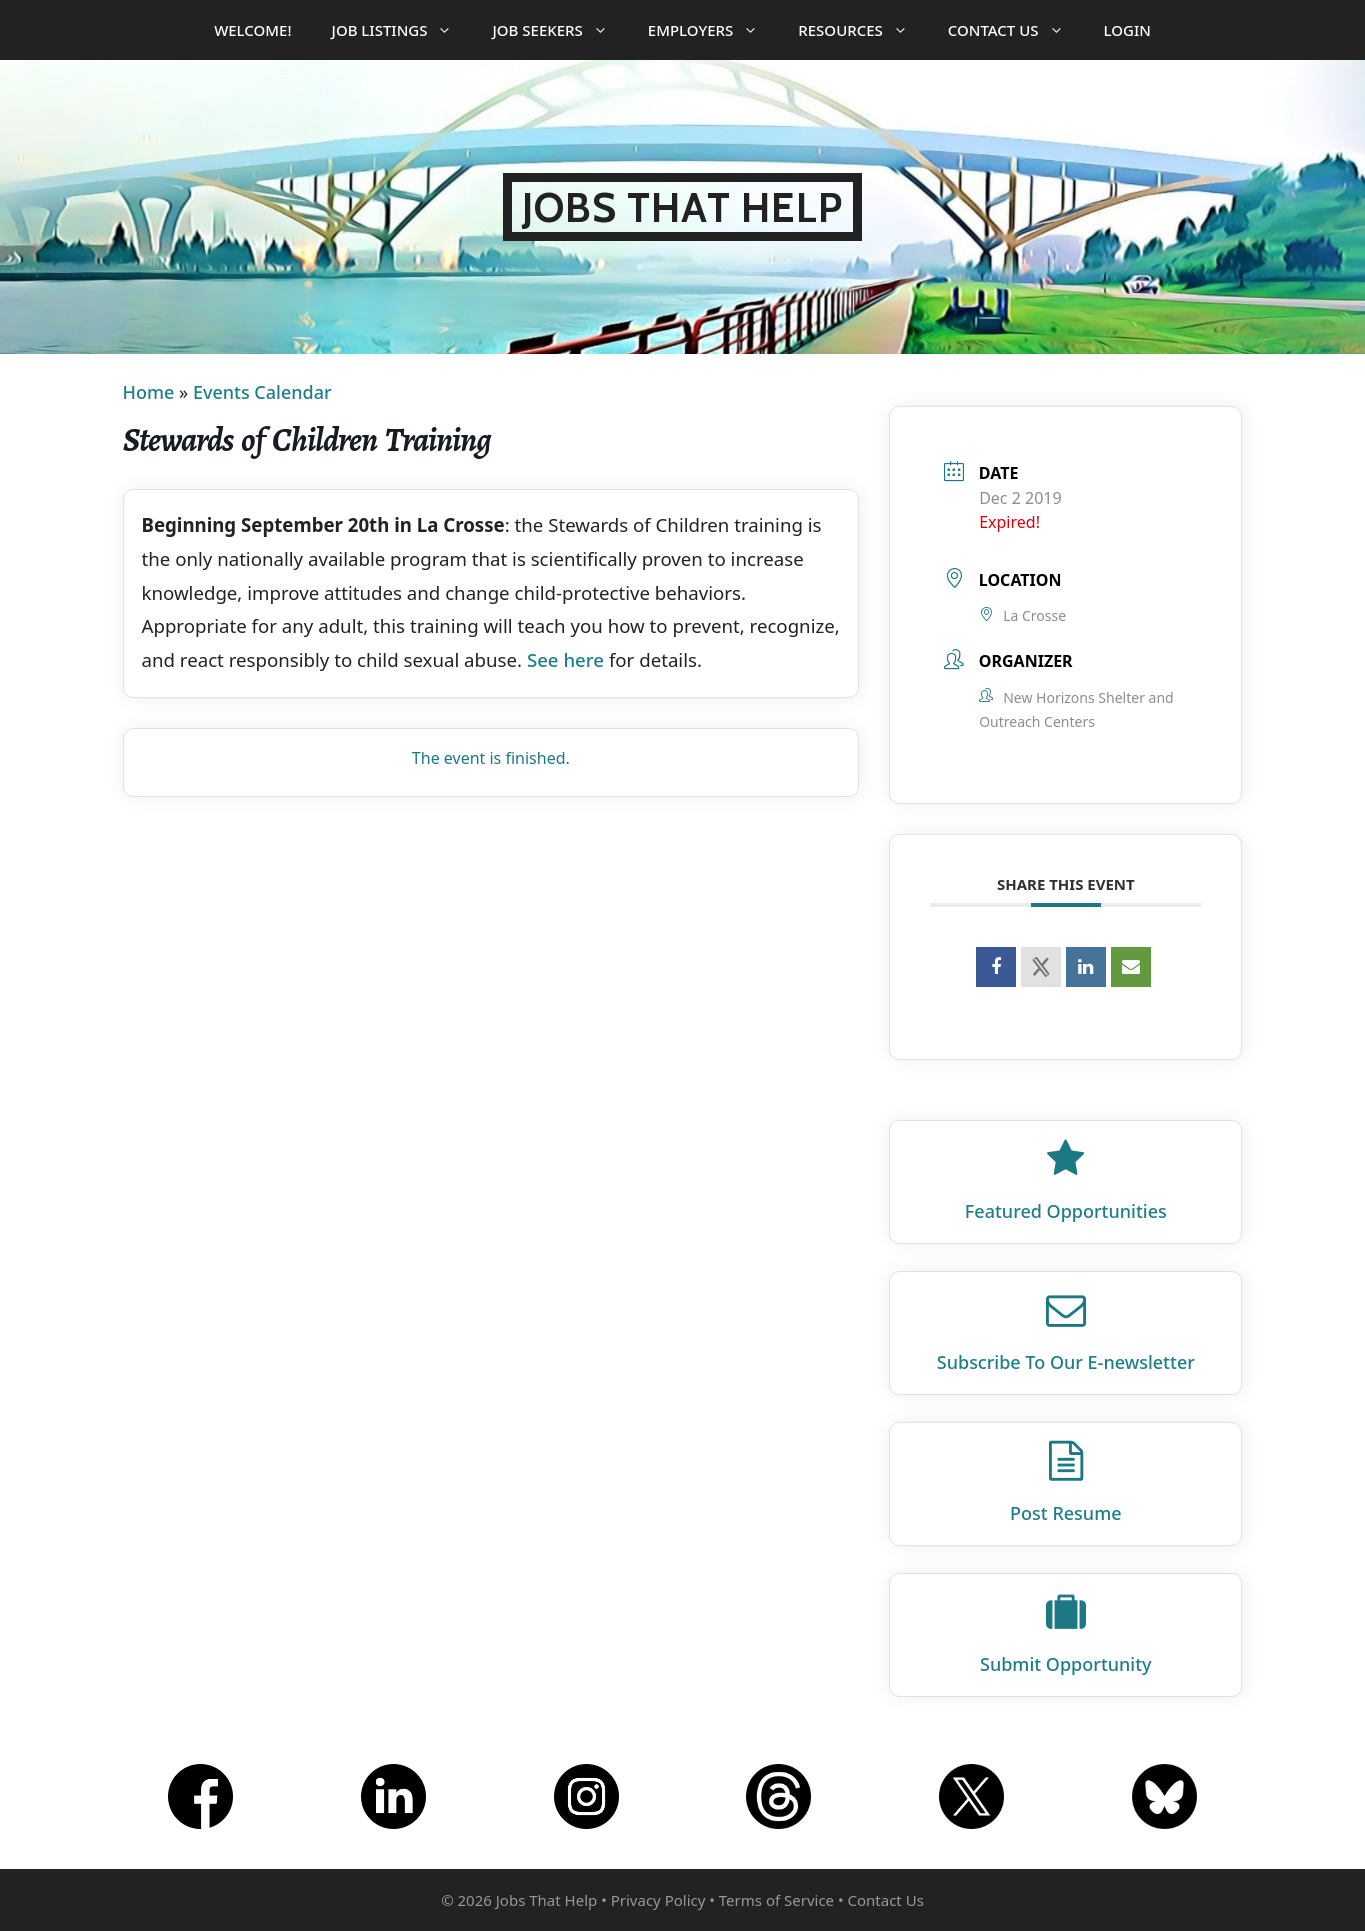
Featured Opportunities (1066, 1211)
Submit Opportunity (1066, 1664)
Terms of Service (776, 1900)
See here (565, 659)
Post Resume (1065, 1513)
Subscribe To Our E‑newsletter (1066, 1362)
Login (1127, 30)
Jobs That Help (682, 207)
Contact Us (1016, 30)
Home (149, 392)
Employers (713, 30)
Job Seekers (559, 30)
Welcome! (252, 30)
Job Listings (402, 30)
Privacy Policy (658, 1900)
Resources (863, 30)
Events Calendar (262, 392)
